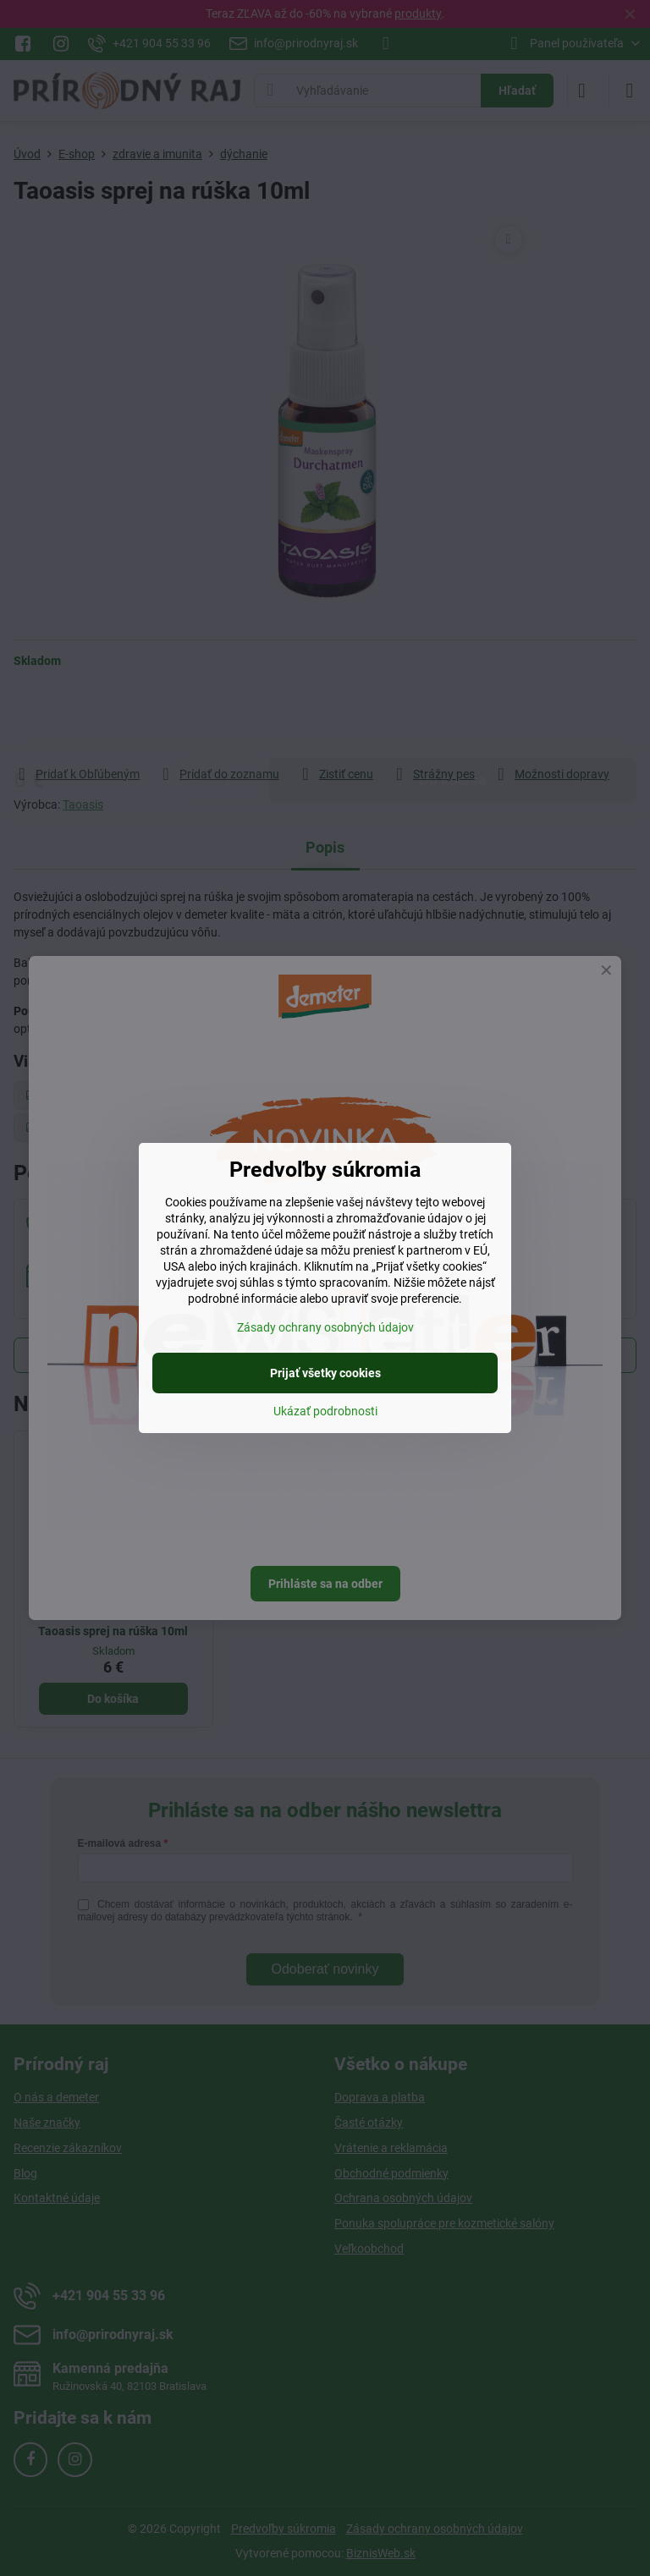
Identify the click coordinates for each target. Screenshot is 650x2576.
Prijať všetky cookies (325, 1373)
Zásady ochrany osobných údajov (325, 1327)
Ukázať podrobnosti (325, 1411)
